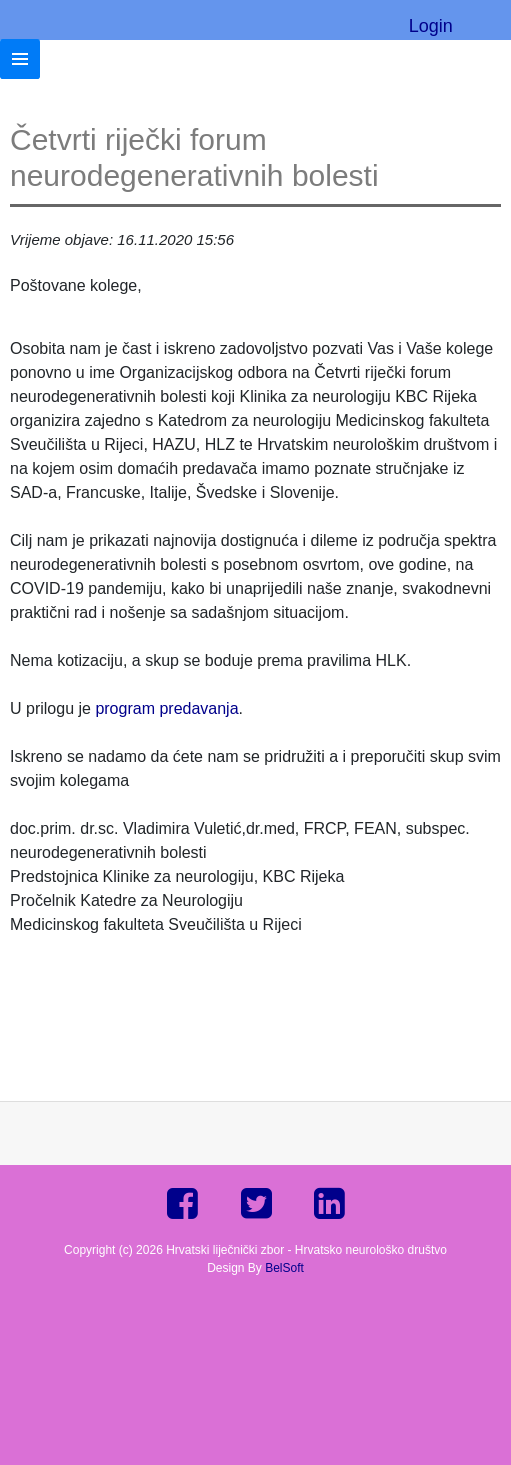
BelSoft (284, 1268)
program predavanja (166, 708)
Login (431, 26)
